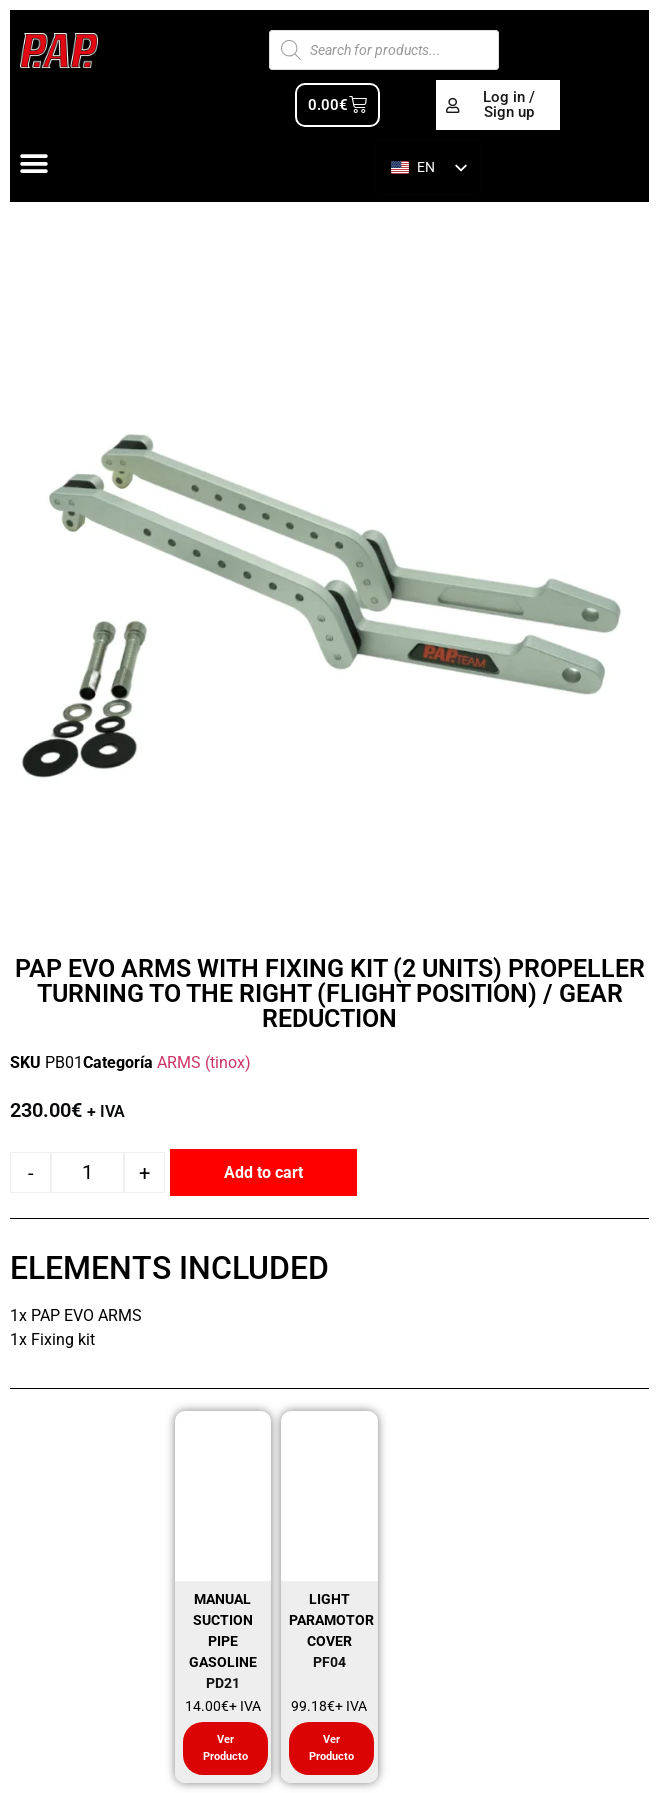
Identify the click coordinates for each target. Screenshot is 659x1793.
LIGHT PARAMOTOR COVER (331, 1620)
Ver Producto (225, 1748)
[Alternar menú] (34, 164)
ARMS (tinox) (204, 1062)
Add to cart (263, 1172)
